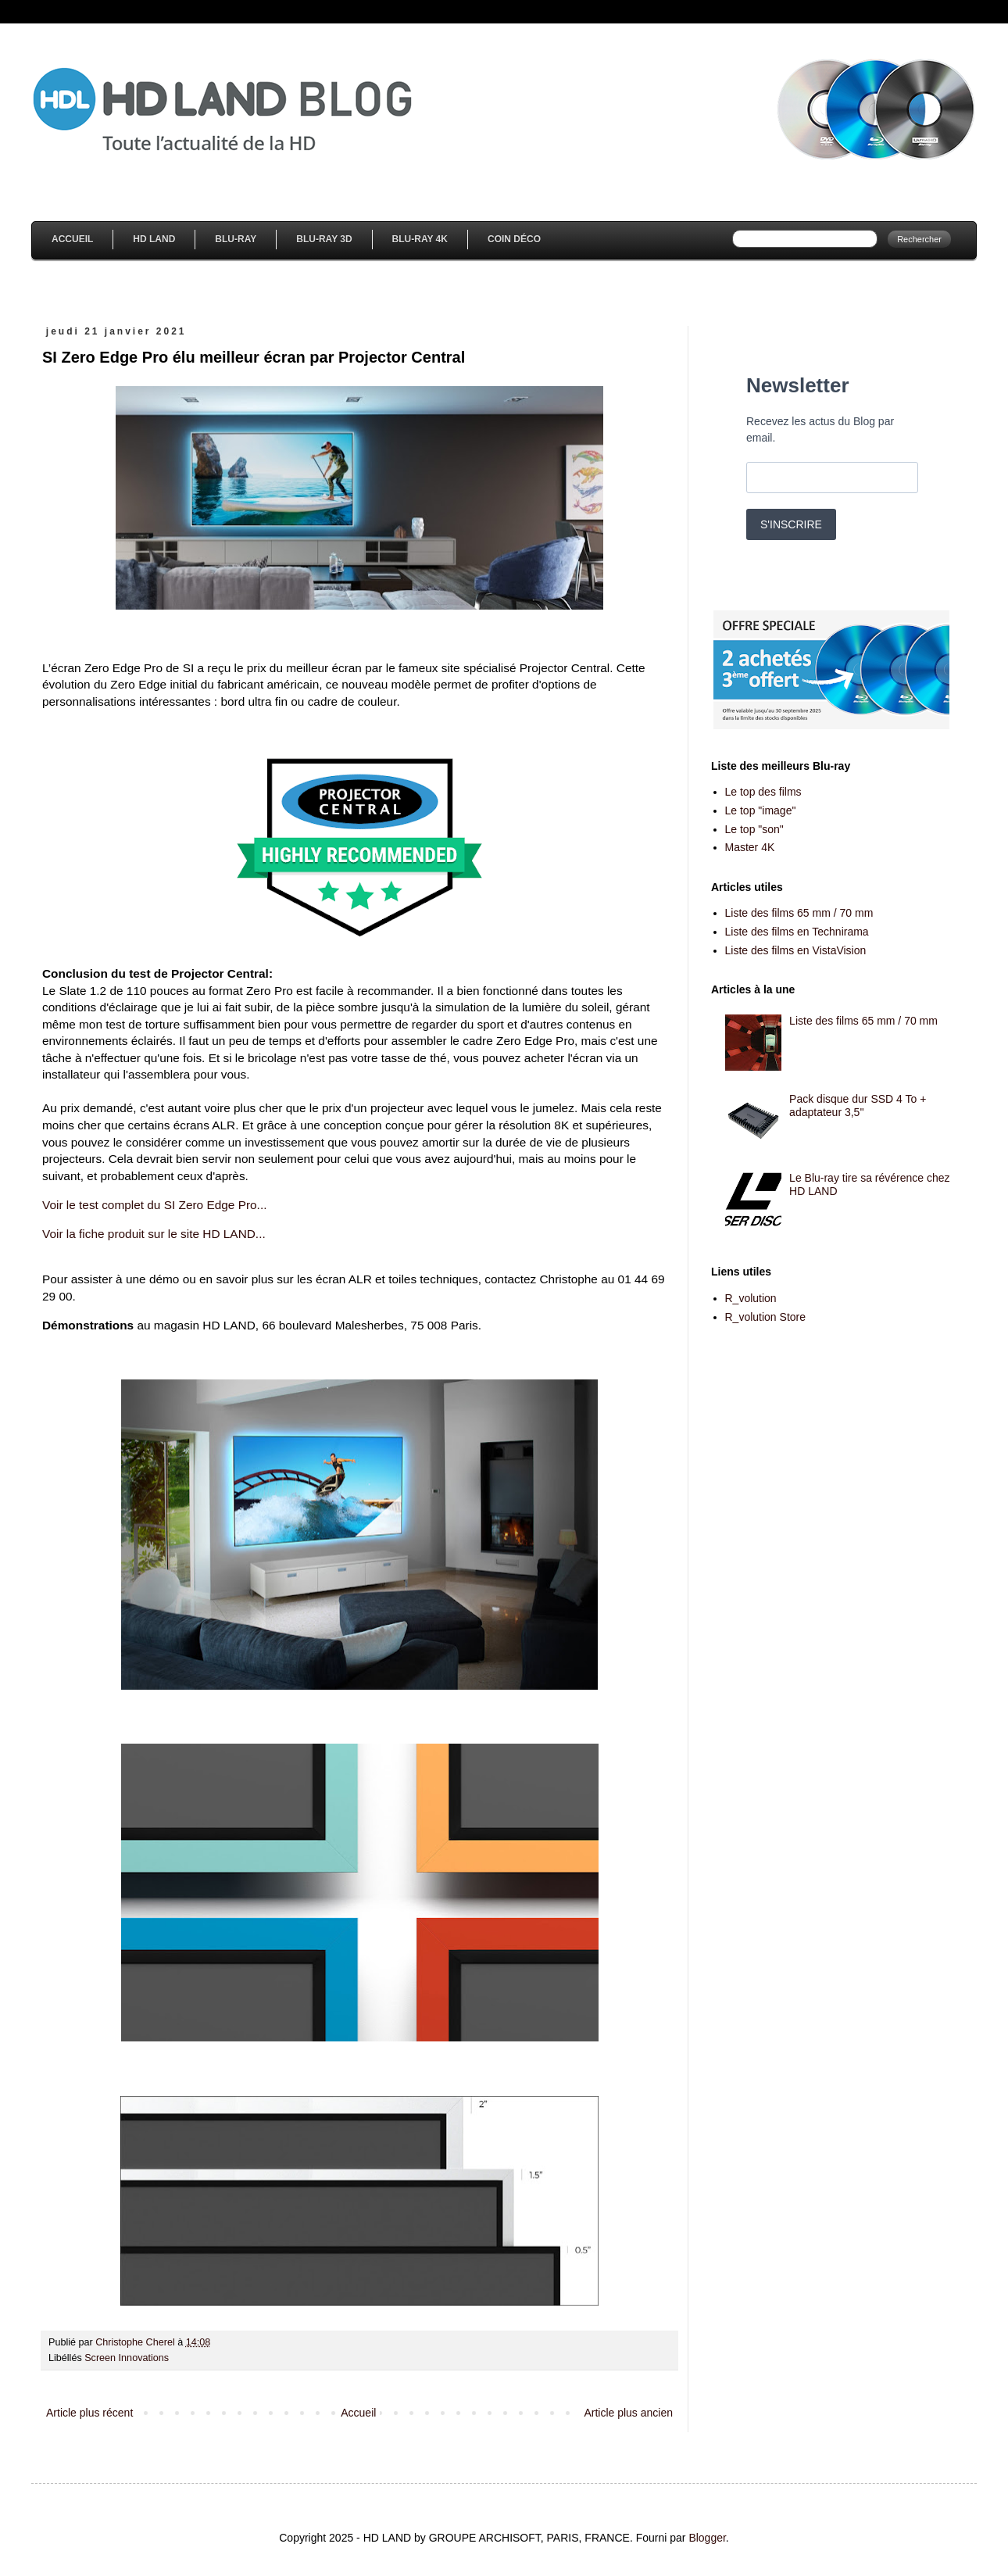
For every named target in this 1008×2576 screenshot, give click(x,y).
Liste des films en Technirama (797, 931)
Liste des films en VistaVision (796, 950)
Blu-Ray (235, 239)
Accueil (72, 239)
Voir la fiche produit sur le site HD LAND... (154, 1233)
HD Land (154, 239)
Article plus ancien (628, 2412)
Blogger (706, 2537)
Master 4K (750, 847)
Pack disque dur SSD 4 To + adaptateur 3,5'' (857, 1105)
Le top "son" (754, 829)
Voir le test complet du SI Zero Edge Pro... (154, 1204)
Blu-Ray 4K (420, 239)
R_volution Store (765, 1317)
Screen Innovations (126, 2357)
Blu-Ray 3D (324, 239)
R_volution (751, 1298)
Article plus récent (89, 2412)
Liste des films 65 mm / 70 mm (799, 913)
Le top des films (763, 791)
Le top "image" (760, 810)
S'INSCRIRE (791, 524)
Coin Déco (514, 239)
